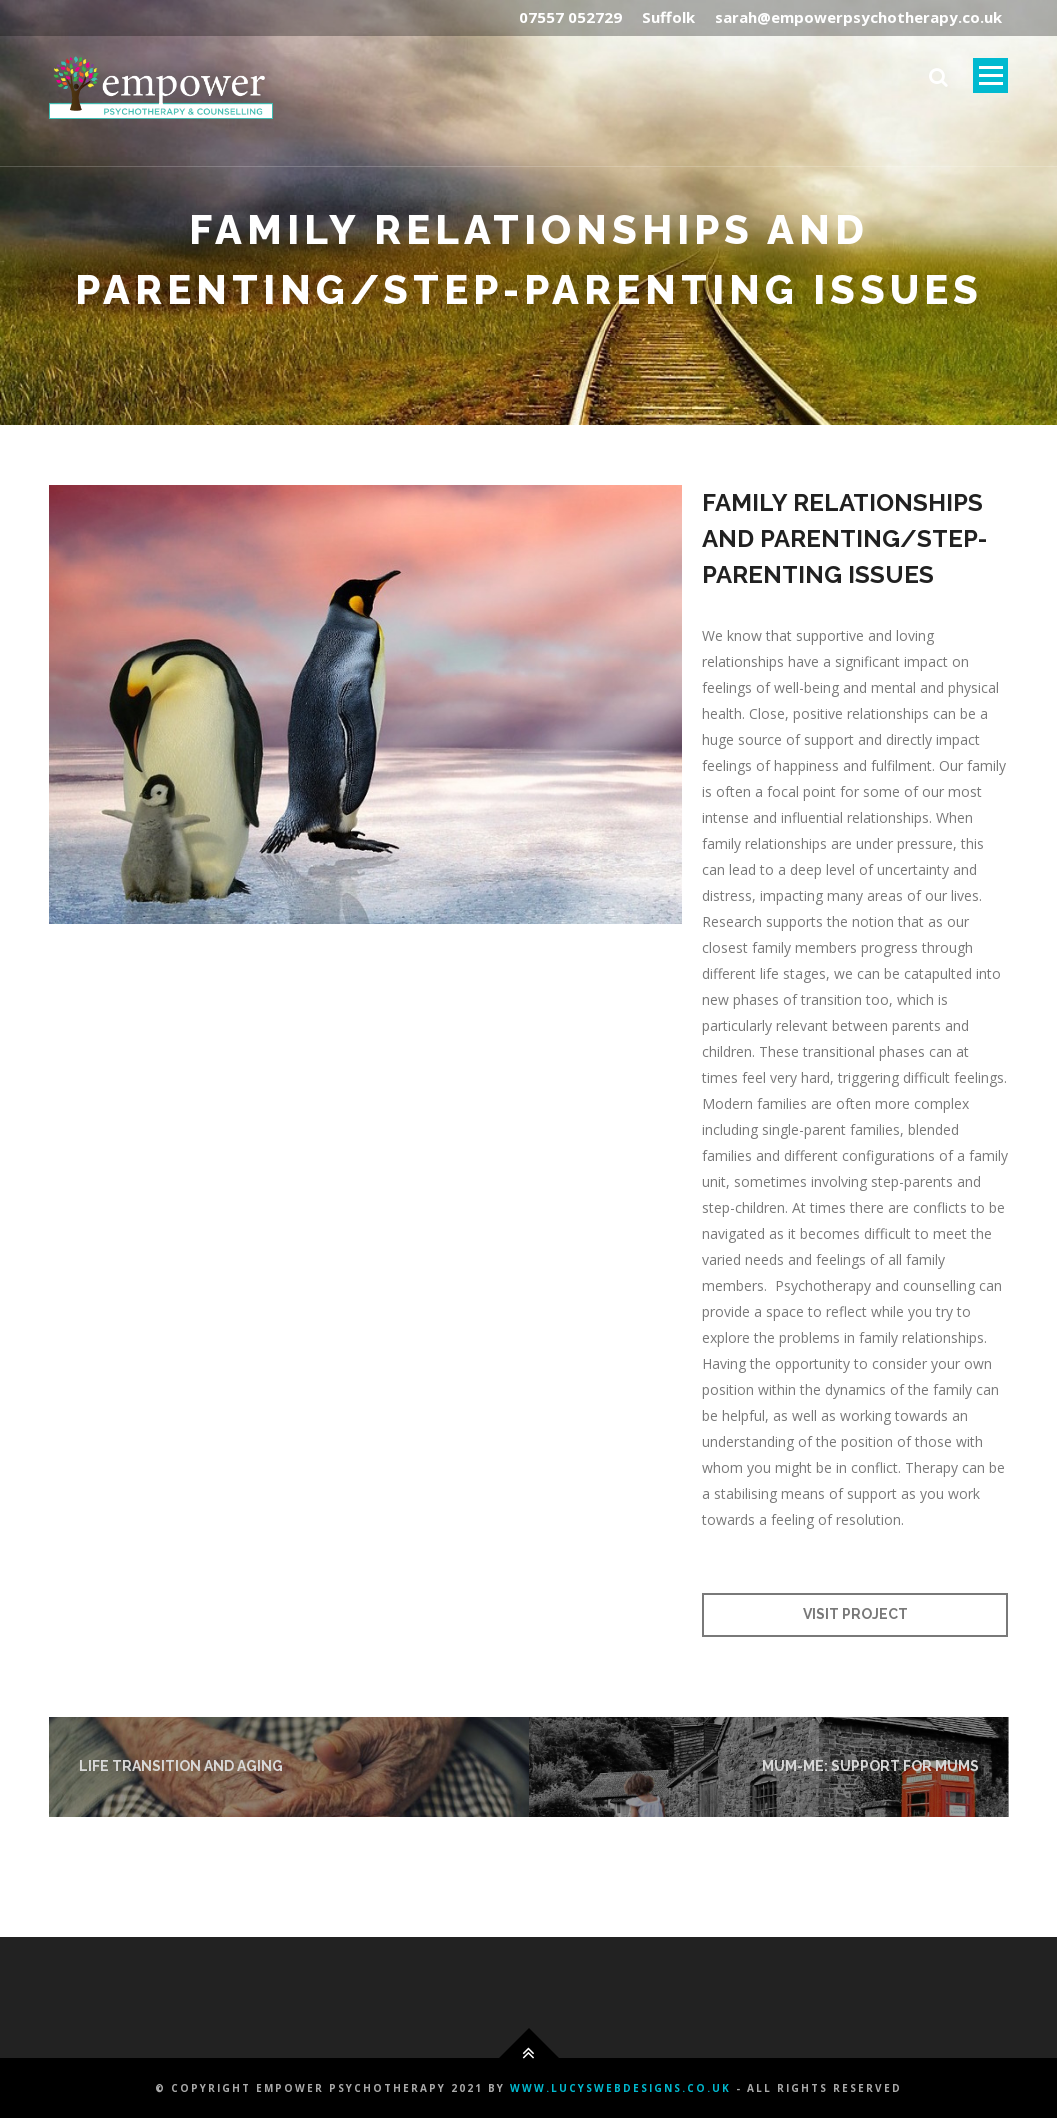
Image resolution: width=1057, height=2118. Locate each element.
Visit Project (855, 1614)
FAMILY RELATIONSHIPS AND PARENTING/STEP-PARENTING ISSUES (844, 538)
